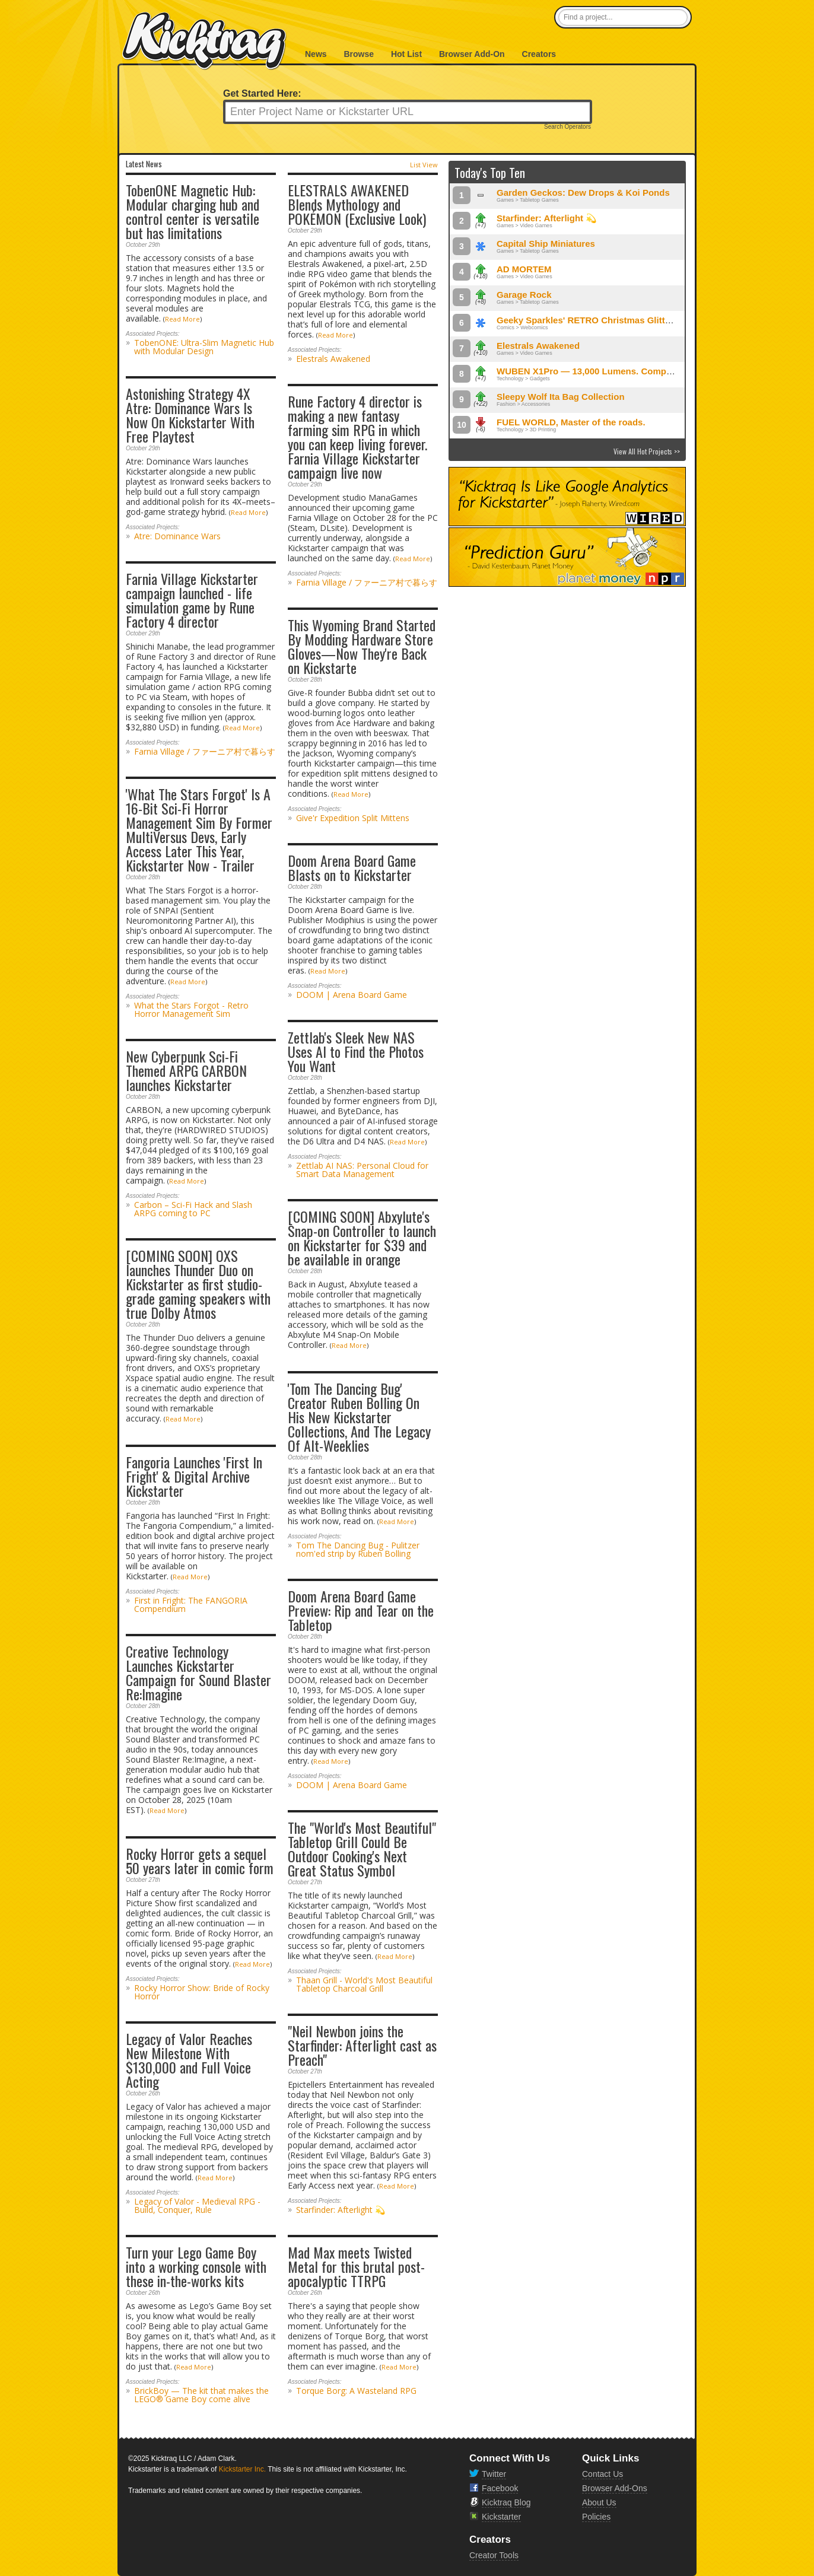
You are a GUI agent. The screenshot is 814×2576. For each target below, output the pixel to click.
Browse (359, 54)
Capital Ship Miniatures (546, 243)
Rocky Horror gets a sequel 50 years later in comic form (200, 1860)
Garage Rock (524, 295)
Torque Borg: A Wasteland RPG (356, 2390)
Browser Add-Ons (614, 2488)
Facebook (500, 2488)
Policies (596, 2516)
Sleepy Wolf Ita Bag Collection (561, 397)
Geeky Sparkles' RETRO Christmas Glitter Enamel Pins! (614, 320)
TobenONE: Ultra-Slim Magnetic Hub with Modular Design (204, 347)
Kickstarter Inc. (242, 2469)
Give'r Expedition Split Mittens (352, 817)
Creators (539, 54)
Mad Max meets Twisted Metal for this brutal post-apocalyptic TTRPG (356, 2266)
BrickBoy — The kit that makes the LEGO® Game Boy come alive (201, 2395)
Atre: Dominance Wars (177, 536)
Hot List (406, 54)
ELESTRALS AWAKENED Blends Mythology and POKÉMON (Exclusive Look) (357, 204)
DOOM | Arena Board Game (351, 994)
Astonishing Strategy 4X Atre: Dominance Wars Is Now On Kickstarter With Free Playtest (190, 415)
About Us (599, 2502)
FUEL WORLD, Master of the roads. (571, 422)
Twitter (494, 2474)
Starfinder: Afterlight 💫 (340, 2209)
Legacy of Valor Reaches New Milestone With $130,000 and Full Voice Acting (189, 2060)
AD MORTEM (524, 269)
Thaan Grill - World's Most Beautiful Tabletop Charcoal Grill (364, 1984)
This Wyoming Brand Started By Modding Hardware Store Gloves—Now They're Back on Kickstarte (361, 646)
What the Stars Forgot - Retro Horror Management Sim (191, 1009)
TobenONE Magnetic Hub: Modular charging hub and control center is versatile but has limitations (192, 211)
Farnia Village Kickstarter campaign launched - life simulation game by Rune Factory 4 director (192, 600)
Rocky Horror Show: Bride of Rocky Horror (201, 1992)
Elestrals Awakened (333, 358)
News (316, 54)
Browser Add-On (472, 54)
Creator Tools (494, 2555)
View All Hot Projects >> (646, 451)
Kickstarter (501, 2516)
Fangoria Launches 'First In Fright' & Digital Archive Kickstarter (194, 1476)
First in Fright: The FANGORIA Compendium (190, 1604)
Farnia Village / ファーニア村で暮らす (366, 582)
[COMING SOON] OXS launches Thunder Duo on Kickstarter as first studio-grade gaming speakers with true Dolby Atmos (198, 1284)
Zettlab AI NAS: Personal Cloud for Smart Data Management (362, 1169)
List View (424, 164)
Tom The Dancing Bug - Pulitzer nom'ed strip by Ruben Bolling (357, 1549)
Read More (182, 318)
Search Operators (567, 127)
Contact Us (602, 2474)
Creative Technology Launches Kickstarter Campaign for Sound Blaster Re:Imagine (198, 1672)
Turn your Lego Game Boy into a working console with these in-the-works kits (196, 2266)
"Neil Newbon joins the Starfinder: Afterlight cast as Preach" (362, 2045)
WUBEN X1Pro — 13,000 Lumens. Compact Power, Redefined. (627, 371)
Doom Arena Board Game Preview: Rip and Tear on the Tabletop (361, 1610)
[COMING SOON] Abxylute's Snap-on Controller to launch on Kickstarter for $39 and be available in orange (362, 1238)
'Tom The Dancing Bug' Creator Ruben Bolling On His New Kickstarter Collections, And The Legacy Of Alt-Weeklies (359, 1417)
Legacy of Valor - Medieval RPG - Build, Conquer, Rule (197, 2205)
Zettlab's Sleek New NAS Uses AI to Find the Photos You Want (356, 1051)
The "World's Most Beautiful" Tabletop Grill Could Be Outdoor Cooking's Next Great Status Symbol (362, 1849)
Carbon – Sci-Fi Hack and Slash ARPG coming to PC (193, 1209)
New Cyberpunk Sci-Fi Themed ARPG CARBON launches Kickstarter (186, 1070)
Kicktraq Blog (506, 2502)
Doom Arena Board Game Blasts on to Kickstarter (352, 867)
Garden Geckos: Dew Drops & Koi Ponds (583, 192)
